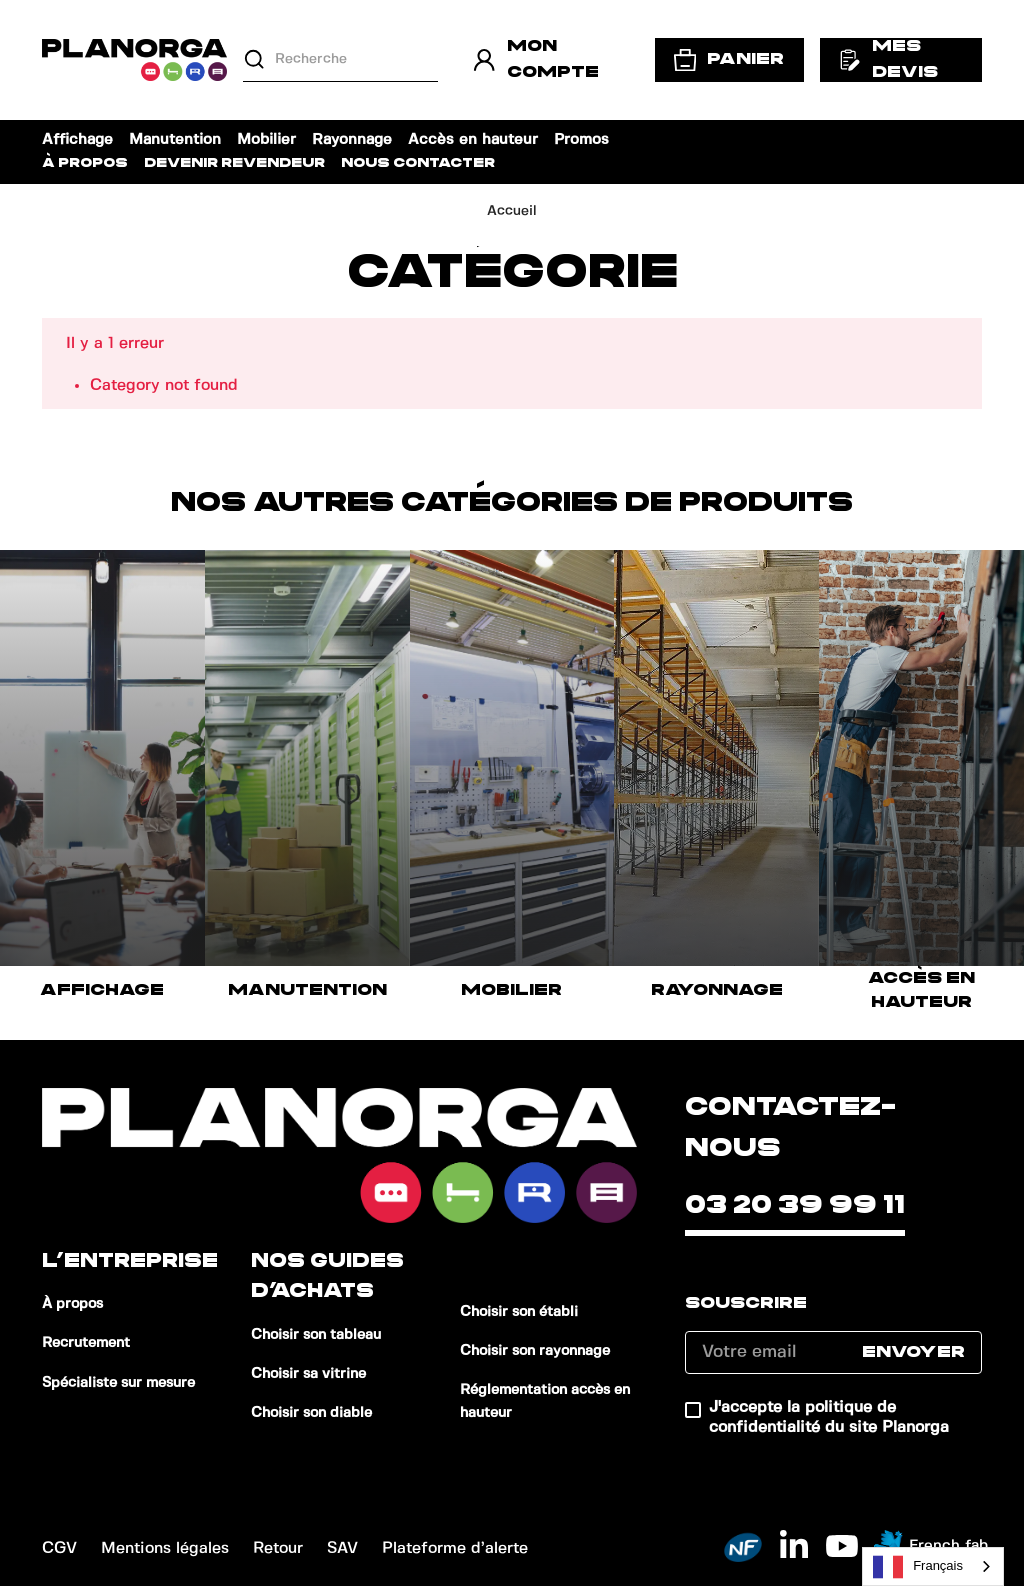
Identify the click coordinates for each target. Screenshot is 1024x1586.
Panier (729, 60)
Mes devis (889, 59)
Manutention (175, 140)
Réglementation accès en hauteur (545, 1401)
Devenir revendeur (234, 163)
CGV (59, 1548)
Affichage (77, 140)
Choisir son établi (519, 1312)
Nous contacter (418, 163)
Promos (581, 140)
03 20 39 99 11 (795, 1205)
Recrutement (86, 1343)
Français (918, 1567)
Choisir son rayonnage (535, 1351)
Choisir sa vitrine (308, 1374)
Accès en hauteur (473, 140)
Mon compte (536, 59)
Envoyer (913, 1352)
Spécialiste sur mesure (118, 1383)
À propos (85, 163)
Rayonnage (352, 140)
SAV (342, 1548)
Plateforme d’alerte (455, 1548)
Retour (278, 1548)
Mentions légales (165, 1548)
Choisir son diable (311, 1413)
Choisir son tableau (316, 1335)
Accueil (512, 211)
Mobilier (266, 140)
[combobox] (933, 1566)
